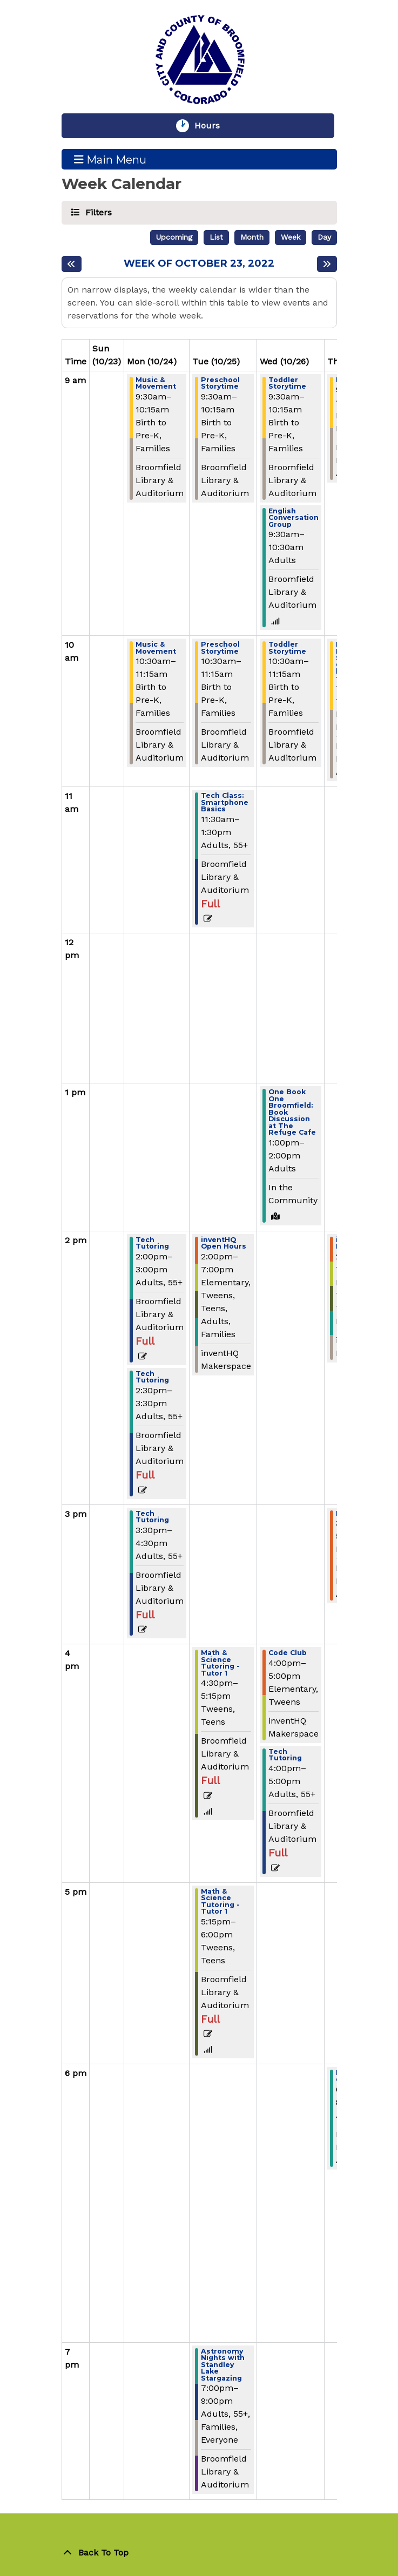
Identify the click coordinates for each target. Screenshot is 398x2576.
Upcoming (174, 237)
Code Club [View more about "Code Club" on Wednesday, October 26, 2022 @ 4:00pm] (287, 1653)
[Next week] (327, 264)
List (216, 237)
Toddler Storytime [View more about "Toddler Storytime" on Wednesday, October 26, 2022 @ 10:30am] (287, 648)
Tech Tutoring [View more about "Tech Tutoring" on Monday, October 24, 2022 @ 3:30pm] (152, 1517)
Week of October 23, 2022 (199, 263)
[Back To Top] (199, 2553)
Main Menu (110, 159)
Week (290, 237)
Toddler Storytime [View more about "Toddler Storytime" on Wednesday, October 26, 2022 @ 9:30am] (287, 383)
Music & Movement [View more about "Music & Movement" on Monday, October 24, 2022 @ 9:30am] (156, 383)
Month (252, 237)
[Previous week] (72, 264)
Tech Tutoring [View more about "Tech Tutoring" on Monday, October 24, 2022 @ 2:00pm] (152, 1243)
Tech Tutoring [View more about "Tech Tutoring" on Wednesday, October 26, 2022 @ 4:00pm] (285, 1755)
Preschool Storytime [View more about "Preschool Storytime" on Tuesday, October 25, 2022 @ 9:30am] (220, 383)
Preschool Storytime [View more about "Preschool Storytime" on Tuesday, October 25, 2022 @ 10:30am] (220, 648)
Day (324, 237)
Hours (212, 125)
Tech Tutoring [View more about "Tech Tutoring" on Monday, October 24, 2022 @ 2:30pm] (152, 1377)
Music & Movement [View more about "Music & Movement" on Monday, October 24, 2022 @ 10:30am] (156, 648)
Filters (97, 212)
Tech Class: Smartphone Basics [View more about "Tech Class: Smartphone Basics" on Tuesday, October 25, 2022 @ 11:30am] (224, 802)
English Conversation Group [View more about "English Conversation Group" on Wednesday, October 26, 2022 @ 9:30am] (293, 518)
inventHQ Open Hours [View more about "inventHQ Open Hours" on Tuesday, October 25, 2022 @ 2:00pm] (223, 1243)
